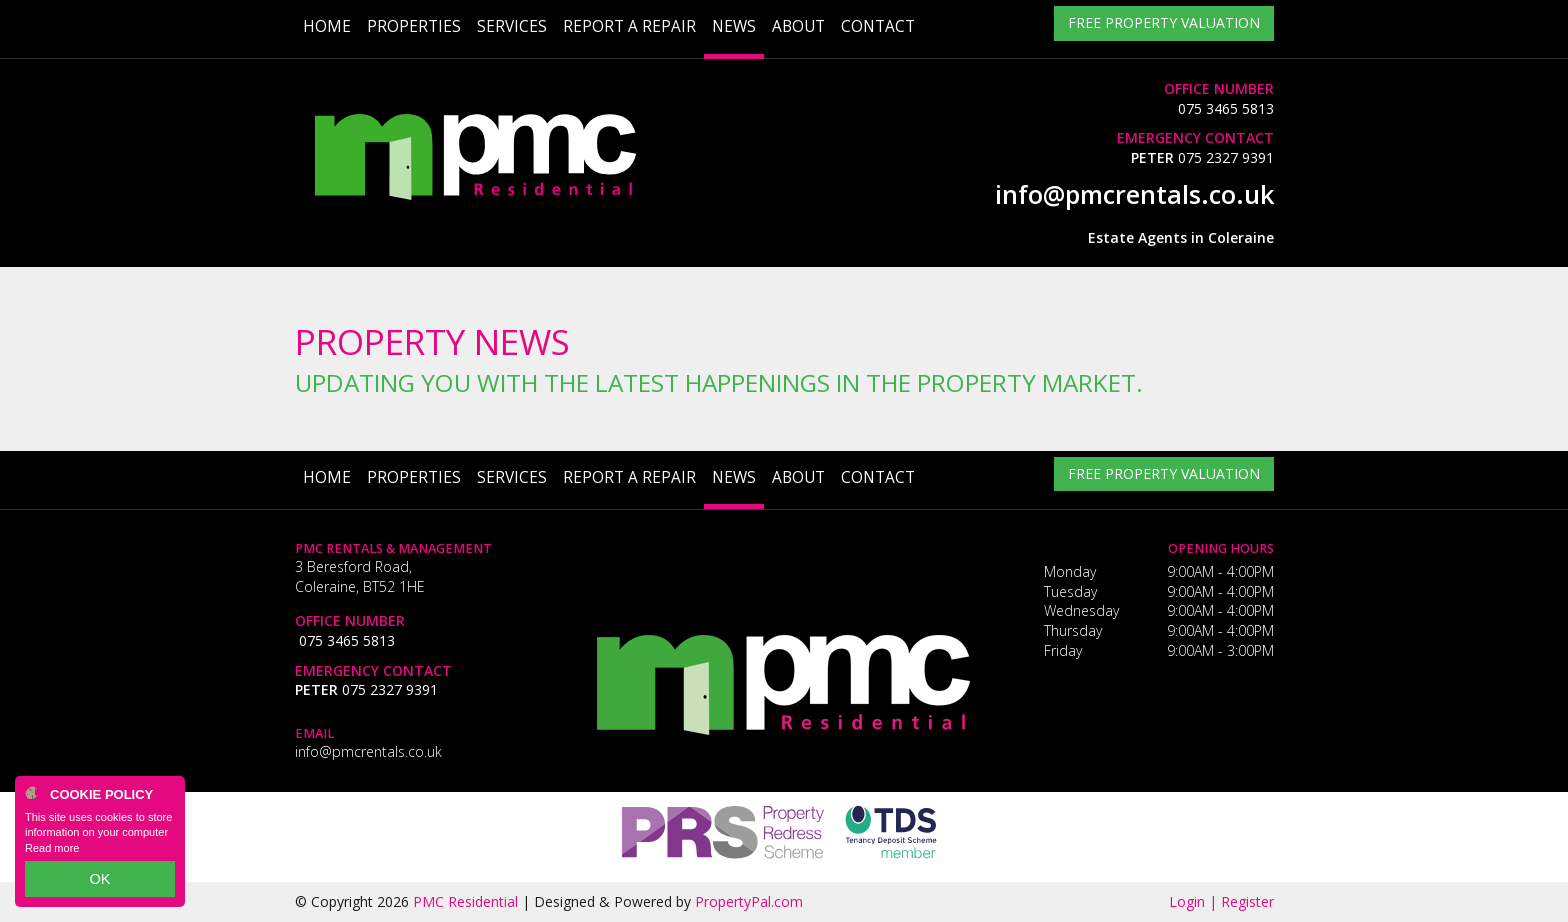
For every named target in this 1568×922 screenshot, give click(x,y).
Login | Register (1221, 901)
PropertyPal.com (749, 901)
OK (100, 883)
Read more (52, 856)
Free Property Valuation (1164, 26)
